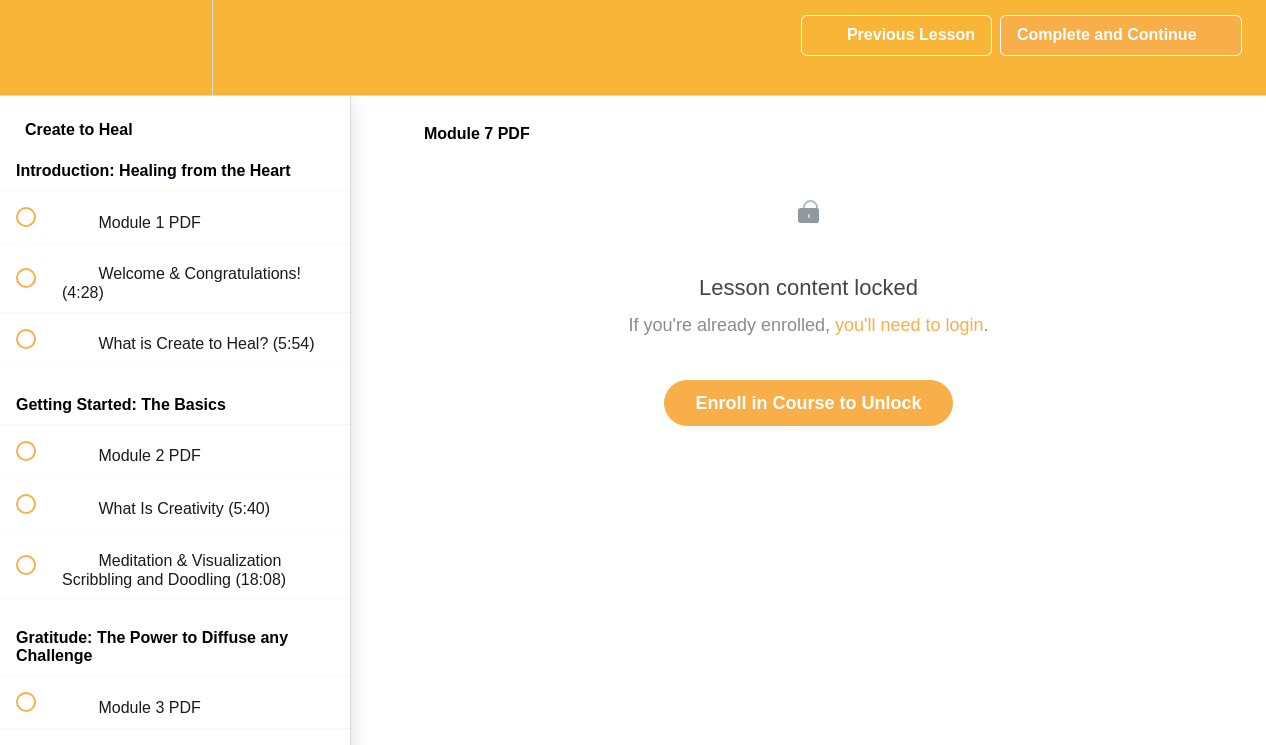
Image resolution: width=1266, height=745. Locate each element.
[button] (37, 47)
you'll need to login (909, 325)
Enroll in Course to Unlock (808, 403)
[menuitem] (175, 47)
